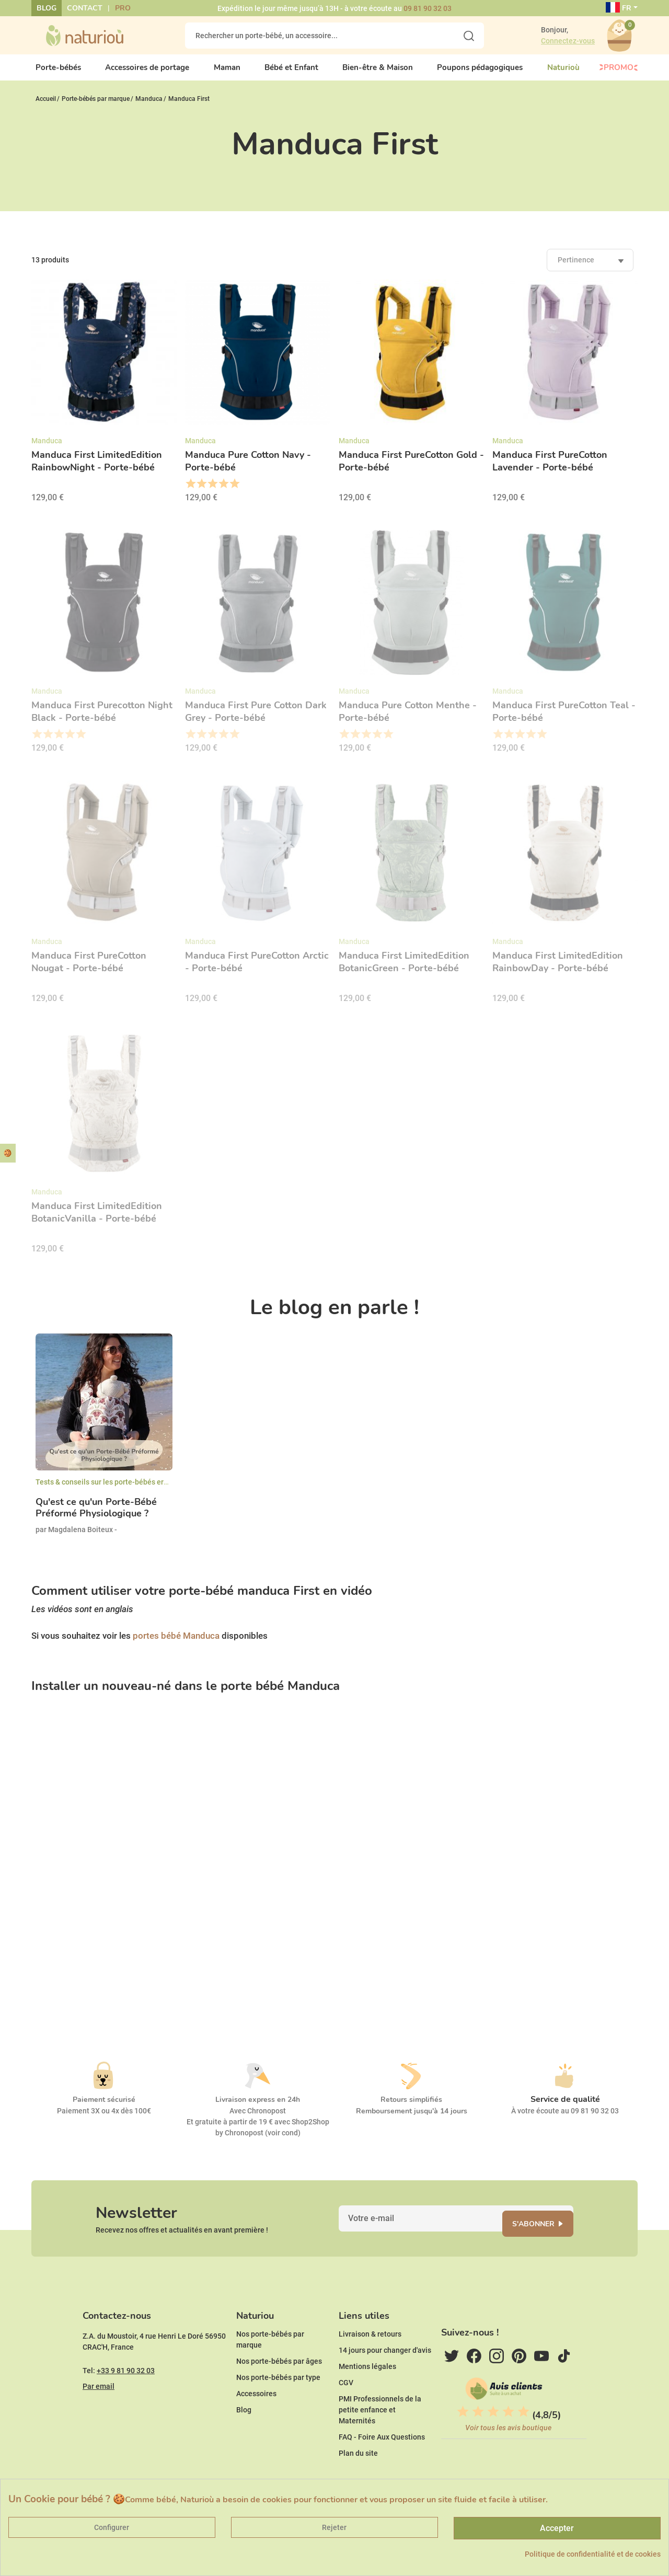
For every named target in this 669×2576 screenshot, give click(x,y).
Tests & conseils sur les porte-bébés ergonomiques (120, 1490)
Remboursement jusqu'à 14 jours (411, 2120)
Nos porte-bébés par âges (279, 2393)
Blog (46, 8)
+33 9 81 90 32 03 (126, 2402)
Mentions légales (367, 2398)
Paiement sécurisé (104, 2108)
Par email (98, 2418)
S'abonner (546, 2239)
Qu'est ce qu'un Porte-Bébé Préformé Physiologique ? (96, 1516)
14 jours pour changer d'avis (385, 2382)
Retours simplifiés (411, 2108)
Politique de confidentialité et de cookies (593, 2554)
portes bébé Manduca (176, 1644)
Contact (84, 8)
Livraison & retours (370, 2366)
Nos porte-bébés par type (278, 2409)
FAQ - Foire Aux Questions (382, 2469)
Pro (123, 8)
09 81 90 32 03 (427, 8)
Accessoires (256, 2425)
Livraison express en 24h (257, 2108)
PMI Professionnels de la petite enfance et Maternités (380, 2441)
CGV (346, 2414)
